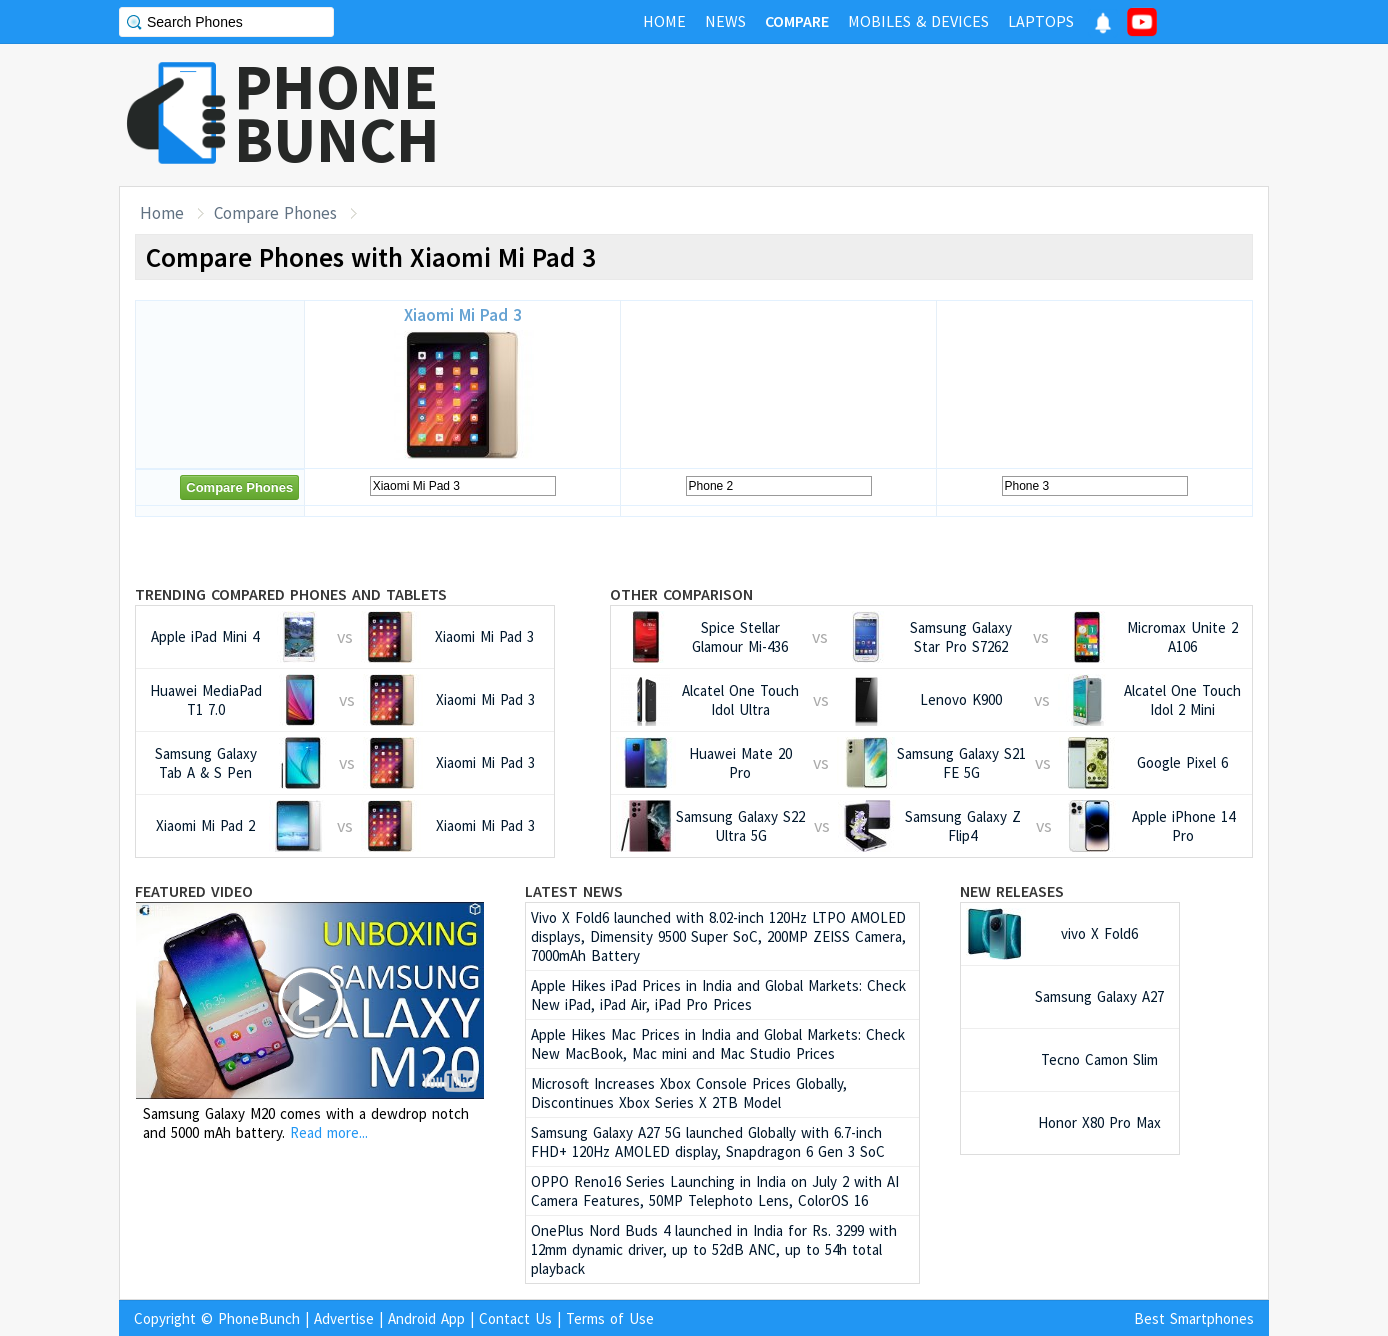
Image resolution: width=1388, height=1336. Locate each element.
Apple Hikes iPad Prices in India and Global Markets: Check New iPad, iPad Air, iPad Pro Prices (718, 995)
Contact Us (515, 1318)
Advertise (344, 1318)
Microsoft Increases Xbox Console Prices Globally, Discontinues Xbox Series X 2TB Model (689, 1093)
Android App (426, 1318)
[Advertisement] (905, 115)
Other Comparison (681, 594)
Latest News (574, 891)
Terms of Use (610, 1318)
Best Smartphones (1194, 1318)
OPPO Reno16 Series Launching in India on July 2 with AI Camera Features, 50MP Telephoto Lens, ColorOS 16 (715, 1191)
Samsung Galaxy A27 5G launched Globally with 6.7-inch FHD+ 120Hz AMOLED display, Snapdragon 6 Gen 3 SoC (708, 1142)
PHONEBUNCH (337, 113)
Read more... (329, 1132)
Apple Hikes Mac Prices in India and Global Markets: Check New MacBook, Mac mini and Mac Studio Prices (718, 1044)
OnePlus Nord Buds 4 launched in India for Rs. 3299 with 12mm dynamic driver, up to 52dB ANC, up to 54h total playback (714, 1249)
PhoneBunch (259, 1318)
